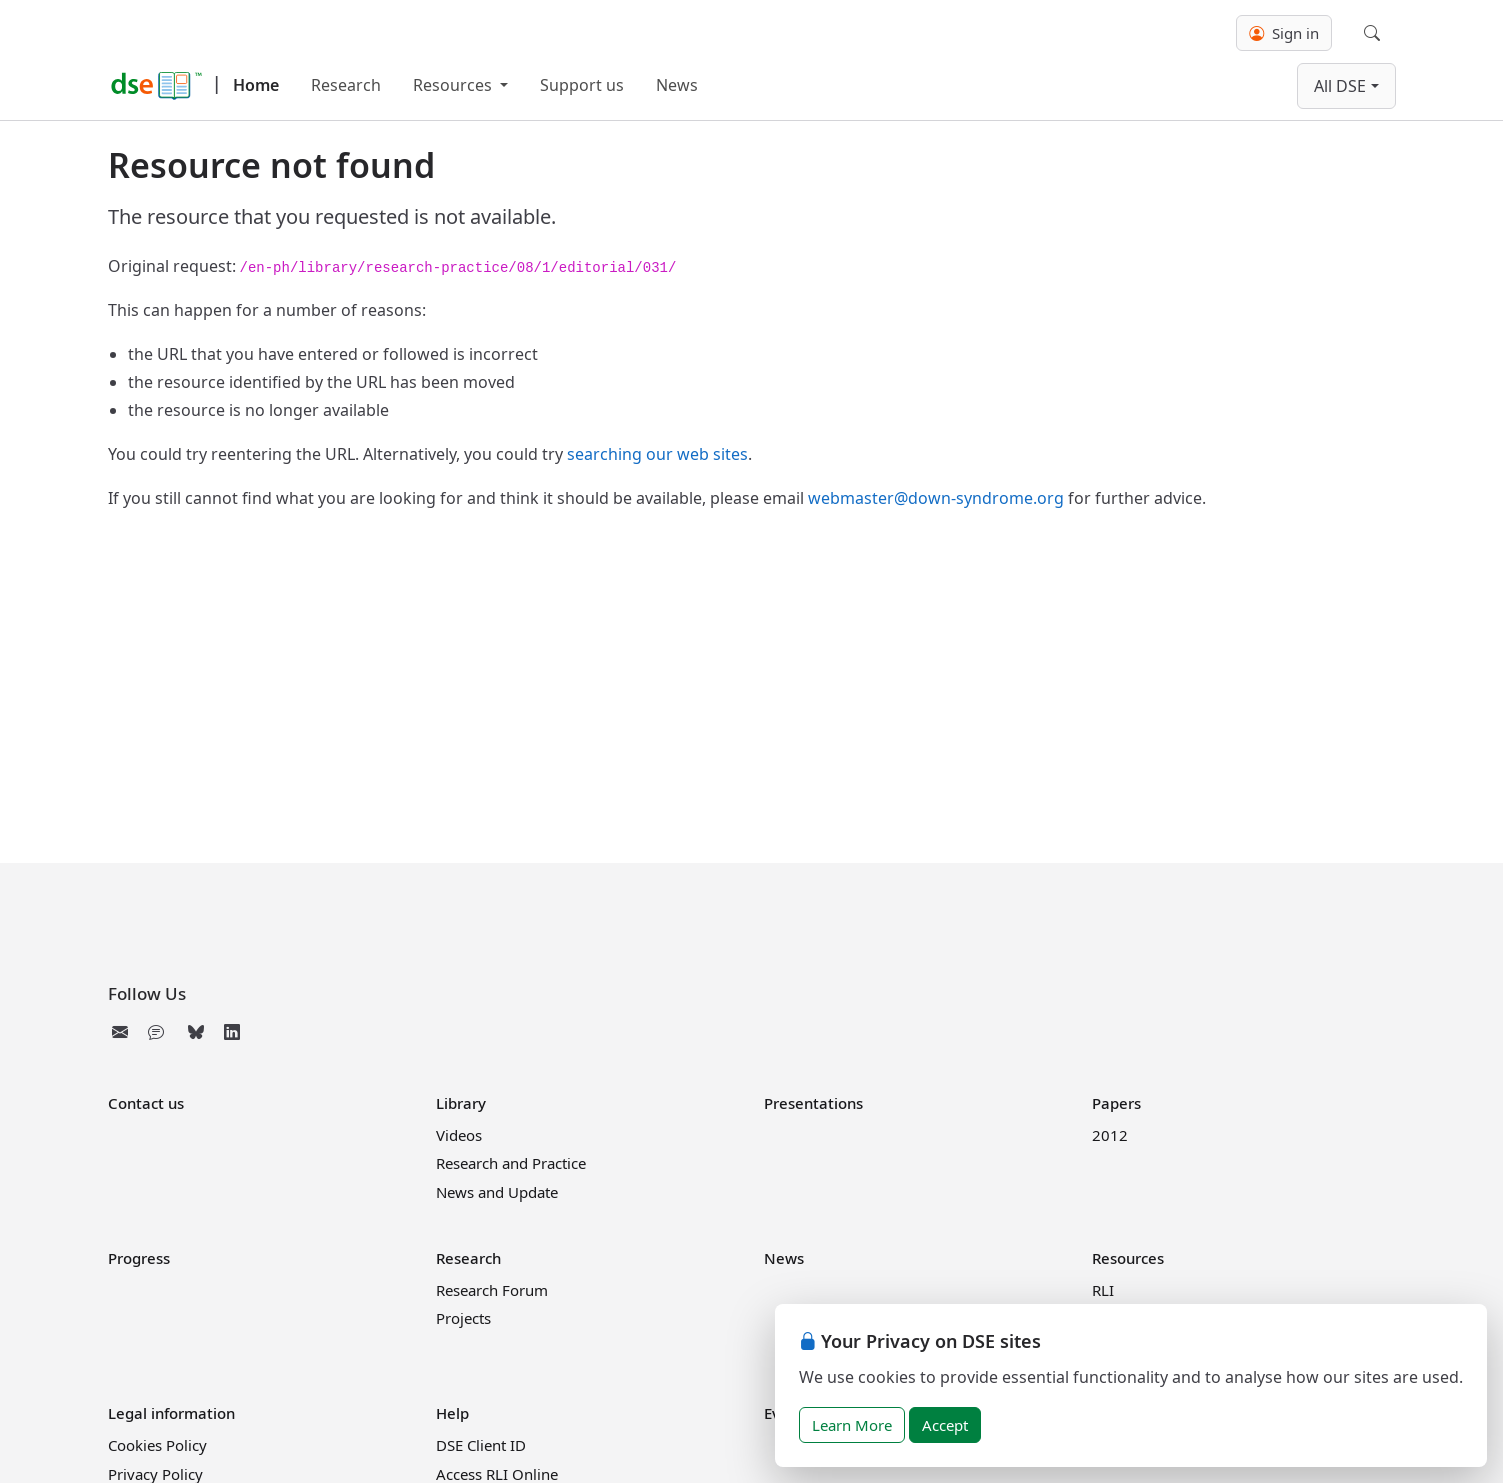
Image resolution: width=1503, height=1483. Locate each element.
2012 (1110, 1135)
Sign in (1284, 33)
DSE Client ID (481, 1445)
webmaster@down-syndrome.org (936, 498)
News (677, 85)
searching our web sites (657, 454)
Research (346, 85)
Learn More (852, 1425)
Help (452, 1413)
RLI (1103, 1290)
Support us (582, 85)
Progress (139, 1258)
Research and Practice (511, 1163)
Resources (454, 85)
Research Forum (492, 1290)
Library (461, 1103)
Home (256, 85)
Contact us (146, 1103)
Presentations (813, 1103)
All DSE (1340, 86)
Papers (1116, 1103)
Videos (459, 1135)
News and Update (497, 1192)
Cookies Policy (157, 1445)
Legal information (171, 1413)
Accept (945, 1425)
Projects (463, 1318)
